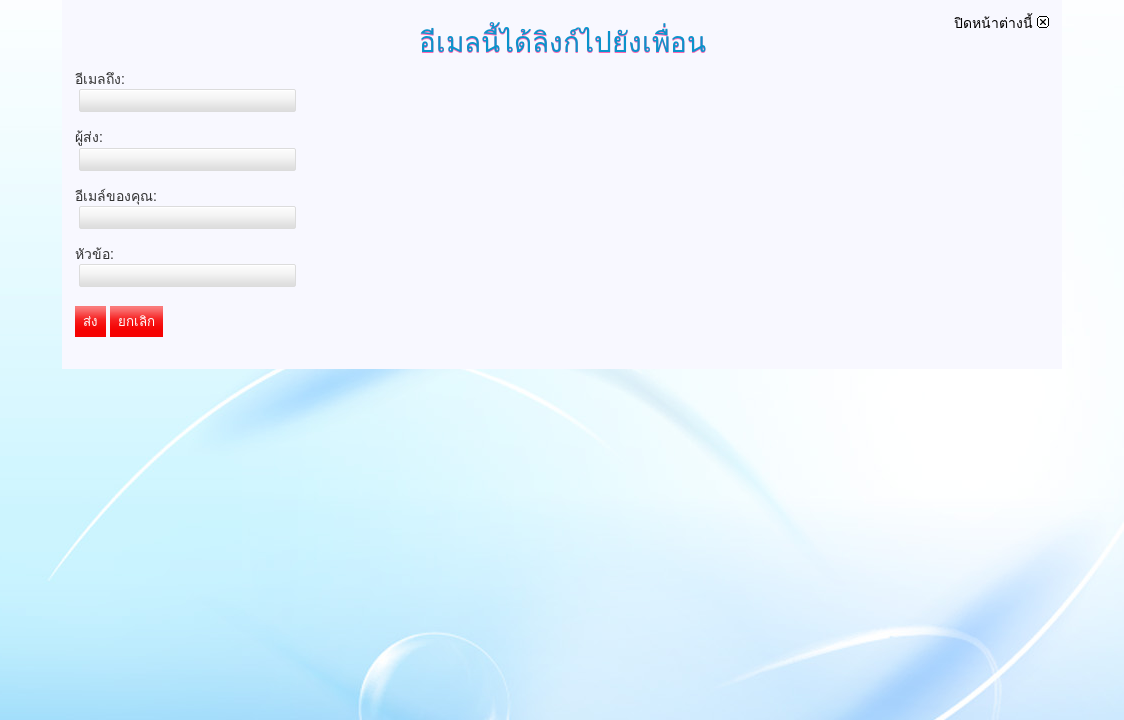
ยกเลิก (136, 321)
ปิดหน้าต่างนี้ (1001, 23)
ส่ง (90, 321)
